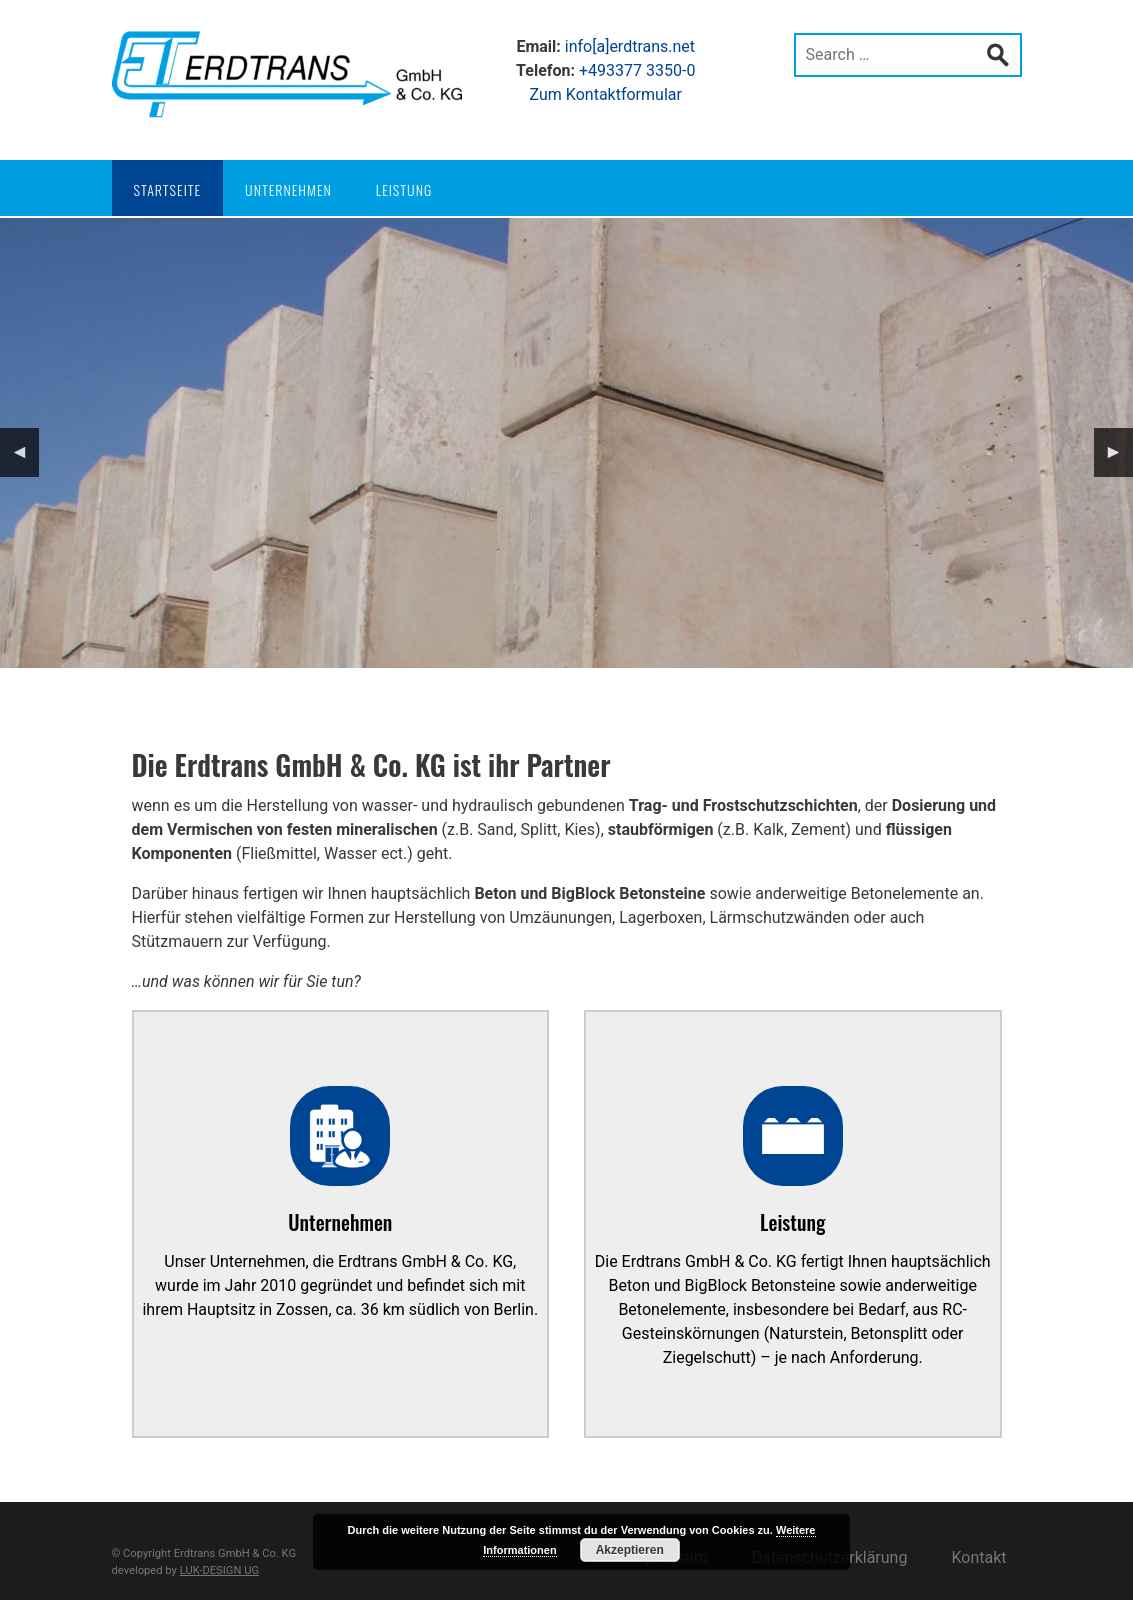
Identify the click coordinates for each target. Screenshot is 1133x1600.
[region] (566, 443)
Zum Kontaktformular (606, 94)
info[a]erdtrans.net (630, 46)
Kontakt (978, 1557)
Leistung (404, 189)
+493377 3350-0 (637, 70)
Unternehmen (288, 189)
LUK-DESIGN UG (219, 1570)
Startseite (168, 189)
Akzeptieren (630, 1550)
